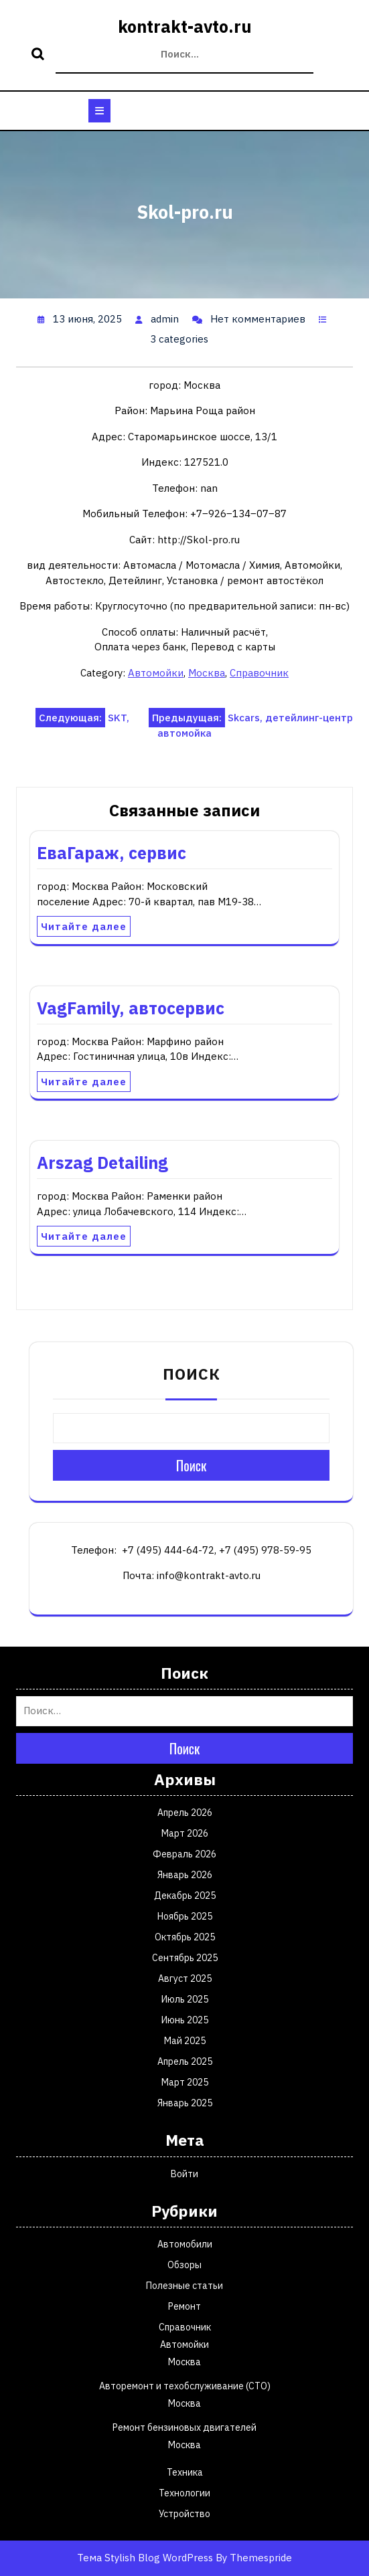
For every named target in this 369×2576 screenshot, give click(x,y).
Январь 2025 (184, 2103)
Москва (206, 672)
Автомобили (184, 2244)
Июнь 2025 (184, 2020)
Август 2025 (185, 1978)
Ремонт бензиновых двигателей (184, 2427)
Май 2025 (185, 2041)
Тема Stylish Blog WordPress (145, 2557)
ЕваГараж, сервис (111, 853)
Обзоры (184, 2265)
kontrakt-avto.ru (185, 26)
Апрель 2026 (184, 1813)
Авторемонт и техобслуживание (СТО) (185, 2386)
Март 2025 (184, 2082)
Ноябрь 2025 (184, 1916)
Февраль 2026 (184, 1854)
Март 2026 (184, 1833)
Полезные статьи (184, 2286)
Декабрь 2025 (185, 1896)
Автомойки (155, 672)
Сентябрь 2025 (185, 1958)
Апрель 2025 (184, 2061)
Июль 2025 (184, 1999)
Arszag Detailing (102, 1163)
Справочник (259, 672)
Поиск (39, 55)
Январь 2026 (184, 1875)
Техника (185, 2472)
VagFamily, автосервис (130, 1008)
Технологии (184, 2493)
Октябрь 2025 (185, 1937)
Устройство (184, 2514)
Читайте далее (84, 926)
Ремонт (184, 2306)
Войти (184, 2174)
